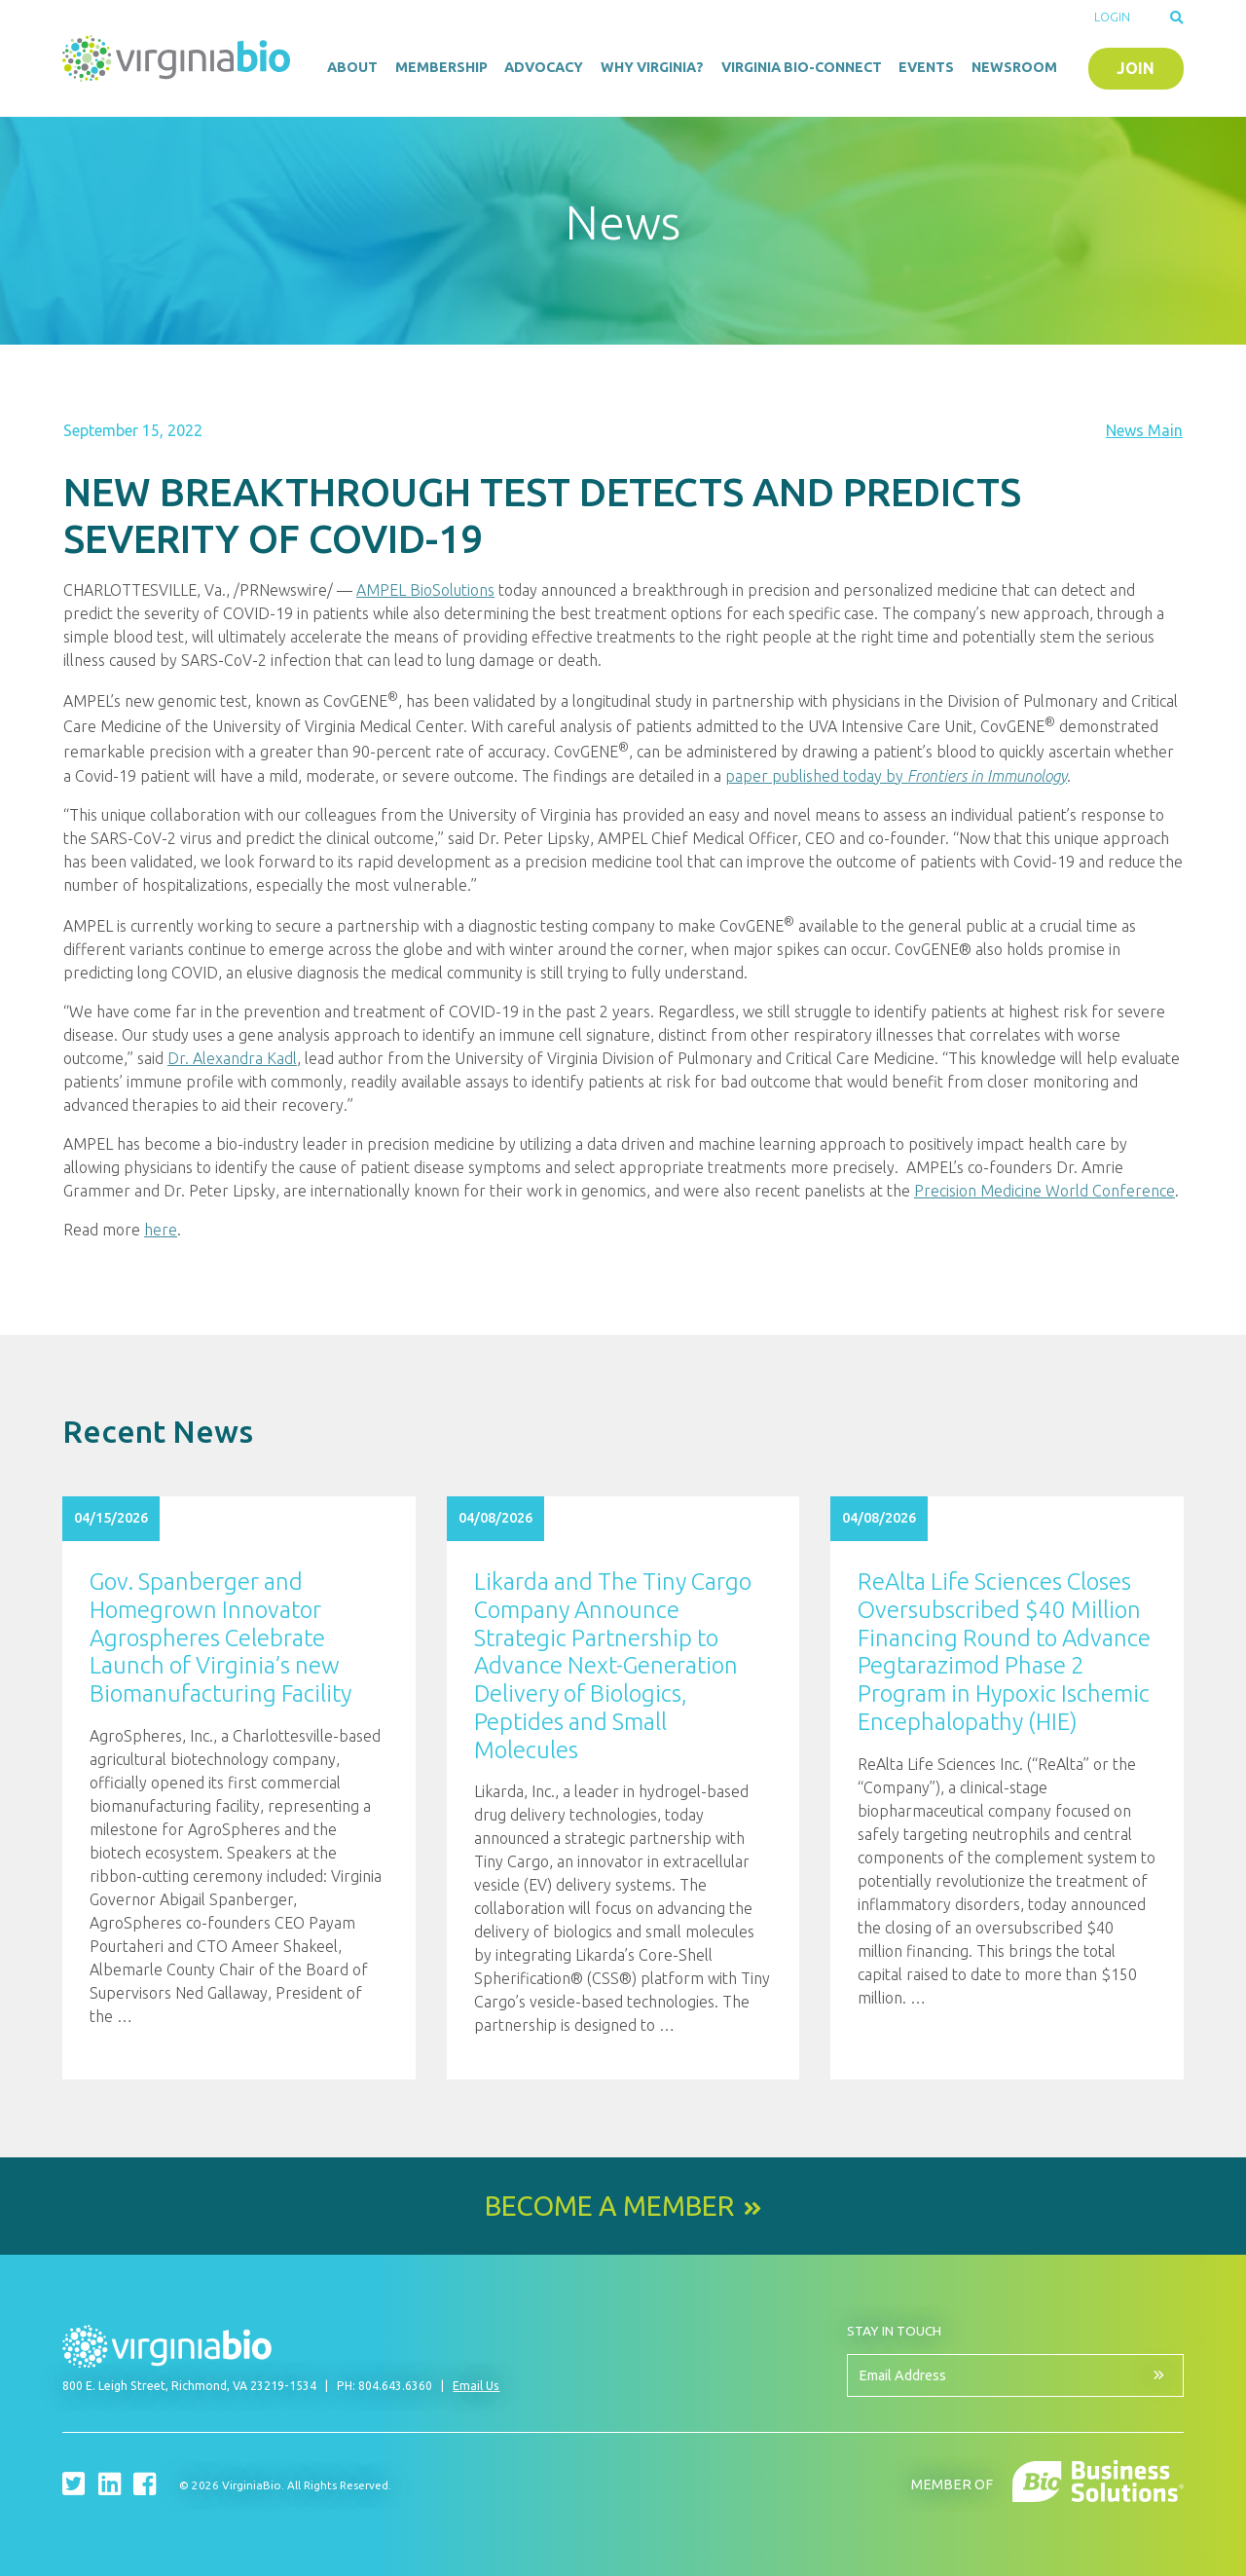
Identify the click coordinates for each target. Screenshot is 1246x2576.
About (352, 67)
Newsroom (1014, 67)
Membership (441, 67)
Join (1135, 68)
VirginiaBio (179, 58)
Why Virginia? (652, 67)
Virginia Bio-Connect (801, 67)
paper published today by (896, 776)
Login (1112, 17)
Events (926, 67)
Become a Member (609, 2206)
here (160, 1229)
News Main (1144, 430)
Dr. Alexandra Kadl (232, 1058)
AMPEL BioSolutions (425, 590)
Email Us (476, 2385)
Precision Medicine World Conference (1044, 1190)
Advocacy (543, 67)
